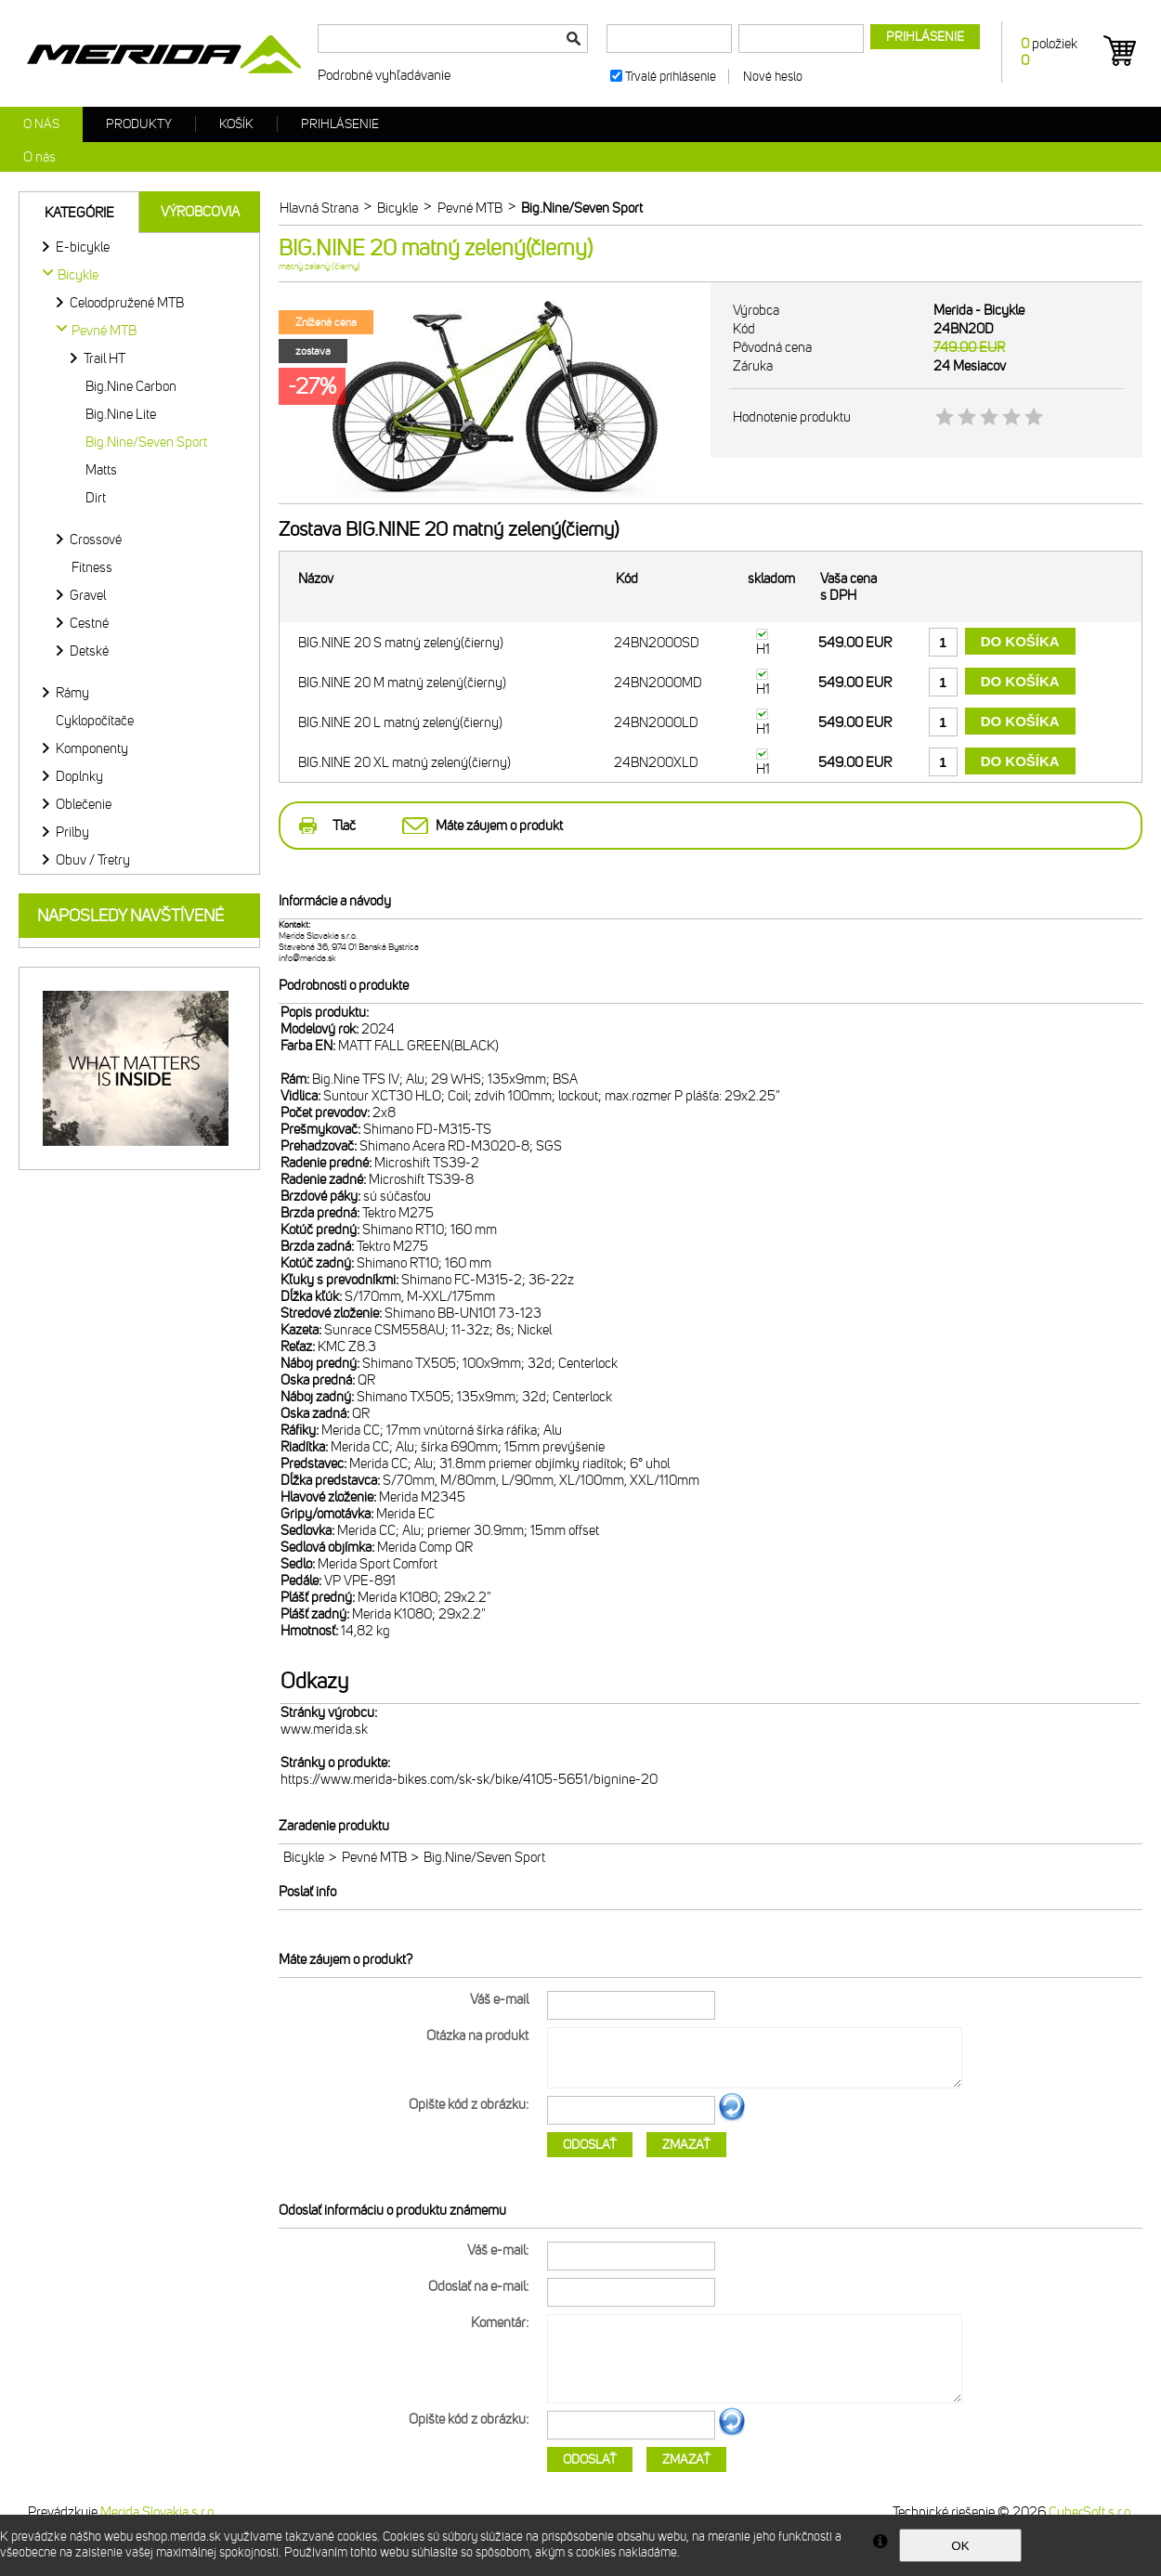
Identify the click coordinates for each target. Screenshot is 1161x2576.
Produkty (139, 124)
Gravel (88, 595)
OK (960, 2546)
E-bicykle (83, 247)
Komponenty (92, 748)
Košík (236, 124)
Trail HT (104, 358)
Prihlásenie (340, 124)
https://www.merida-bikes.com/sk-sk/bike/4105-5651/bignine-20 (469, 1779)
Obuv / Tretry (93, 860)
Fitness (92, 567)
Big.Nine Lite (120, 414)
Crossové (96, 539)
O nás (41, 124)
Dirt (95, 497)
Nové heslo (772, 77)
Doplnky (79, 776)
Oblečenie (83, 804)
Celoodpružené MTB (127, 302)
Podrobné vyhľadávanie (384, 75)
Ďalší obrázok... (732, 2118)
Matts (101, 470)
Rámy (72, 692)
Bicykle (303, 1857)
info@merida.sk (307, 958)
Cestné (89, 623)
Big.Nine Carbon (130, 386)
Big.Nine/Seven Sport (146, 442)
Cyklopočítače (95, 720)
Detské (89, 651)
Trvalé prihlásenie (670, 77)
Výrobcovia (200, 211)
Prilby (72, 832)
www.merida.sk (324, 1729)
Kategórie (79, 212)
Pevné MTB (374, 1857)
